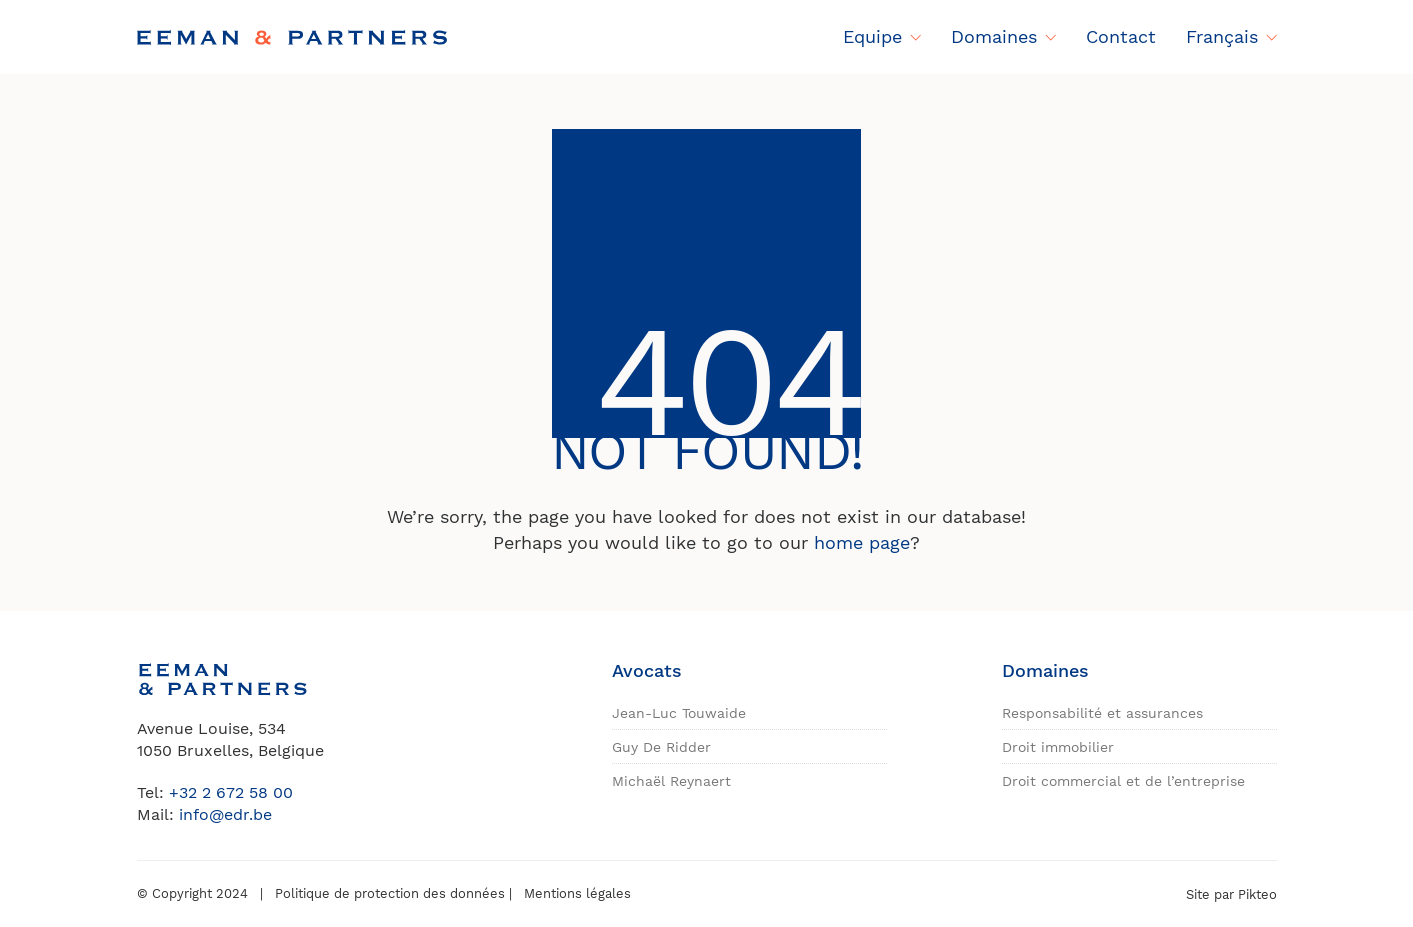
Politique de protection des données (390, 893)
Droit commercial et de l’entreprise (1123, 781)
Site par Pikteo (1231, 894)
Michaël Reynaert (671, 781)
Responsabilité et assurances (1102, 713)
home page (862, 542)
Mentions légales (577, 893)
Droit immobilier (1058, 747)
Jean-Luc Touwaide (679, 713)
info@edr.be (225, 814)
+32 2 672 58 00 (231, 792)
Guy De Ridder (661, 747)
